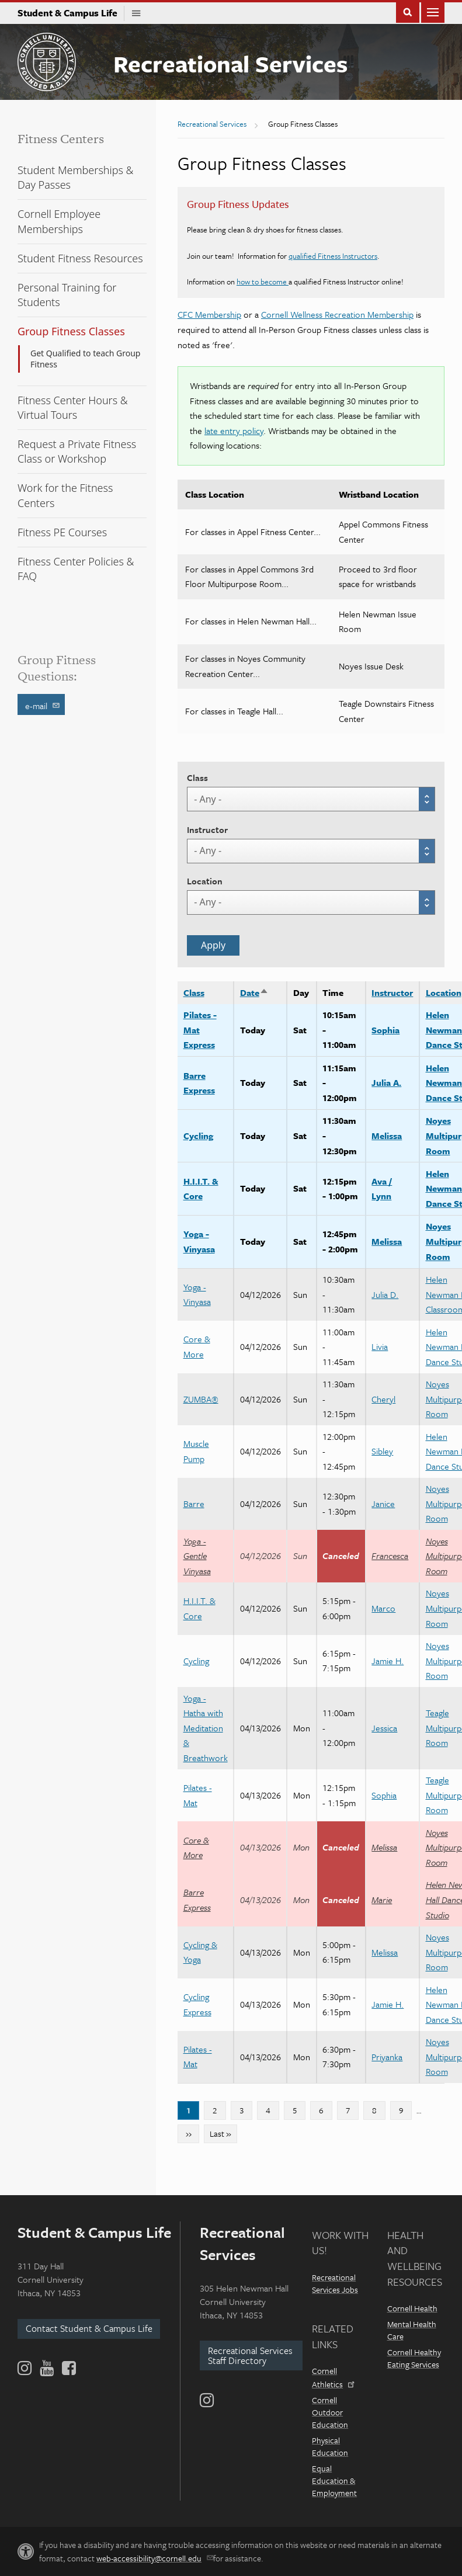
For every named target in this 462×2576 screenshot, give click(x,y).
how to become (263, 281)
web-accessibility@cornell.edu (153, 2558)
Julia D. (384, 1294)
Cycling (198, 1135)
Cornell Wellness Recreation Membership (337, 314)
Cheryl (383, 1399)
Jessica (384, 1727)
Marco (383, 1608)
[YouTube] (46, 2368)
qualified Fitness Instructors (333, 256)
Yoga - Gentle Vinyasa (197, 1556)
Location (205, 880)
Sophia (385, 1029)
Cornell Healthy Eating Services (414, 2358)
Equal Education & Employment (334, 2480)
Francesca (389, 1555)
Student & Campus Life (71, 13)
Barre (193, 1503)
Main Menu (432, 11)
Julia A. (386, 1082)
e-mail (43, 705)
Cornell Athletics (332, 2377)
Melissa (386, 1135)
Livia (379, 1346)
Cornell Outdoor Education (330, 2412)
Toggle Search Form (407, 11)
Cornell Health (412, 2308)
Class (197, 777)
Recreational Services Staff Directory (250, 2355)
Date (254, 992)
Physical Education (330, 2446)
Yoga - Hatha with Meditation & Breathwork (205, 1728)
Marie (381, 1899)
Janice (383, 1503)
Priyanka (386, 2056)
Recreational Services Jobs (335, 2283)
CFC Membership (209, 314)
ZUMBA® (200, 1399)
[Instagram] (207, 2400)
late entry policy (233, 430)
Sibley (382, 1451)
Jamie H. (387, 1660)
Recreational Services (230, 63)
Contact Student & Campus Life (89, 2328)
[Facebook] (68, 2368)
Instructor (207, 829)
